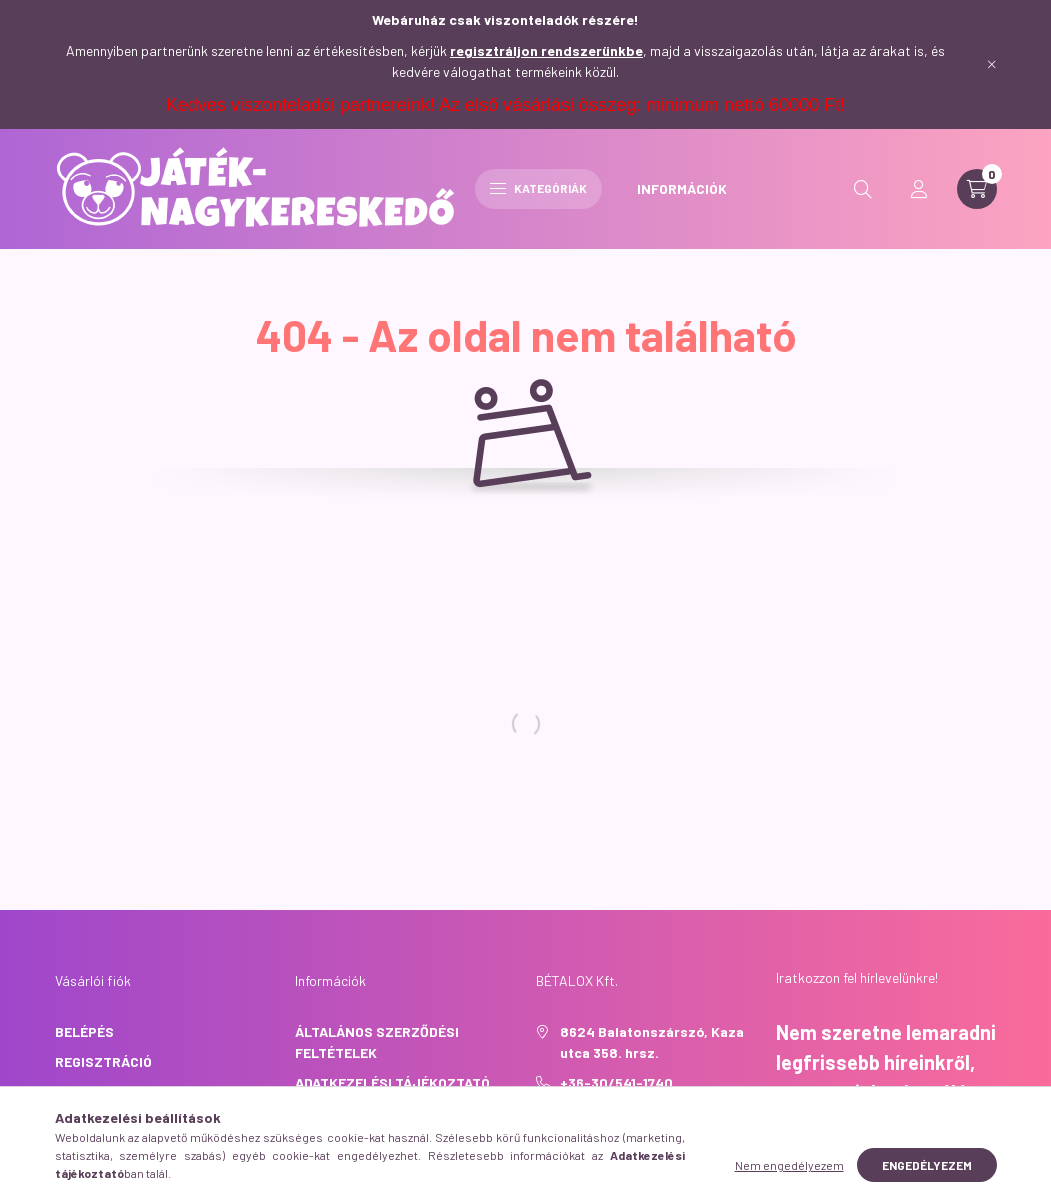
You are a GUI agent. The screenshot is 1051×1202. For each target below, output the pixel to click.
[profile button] (919, 189)
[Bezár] (992, 64)
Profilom (88, 1091)
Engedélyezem (927, 1181)
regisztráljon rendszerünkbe (546, 50)
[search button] (863, 189)
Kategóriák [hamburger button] (538, 188)
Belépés (84, 1031)
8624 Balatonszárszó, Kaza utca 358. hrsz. (652, 1042)
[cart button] (977, 189)
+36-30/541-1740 (616, 1082)
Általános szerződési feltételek (377, 1042)
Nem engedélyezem (789, 1181)
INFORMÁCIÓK (682, 188)
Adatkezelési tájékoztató (392, 1082)
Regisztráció (103, 1061)
